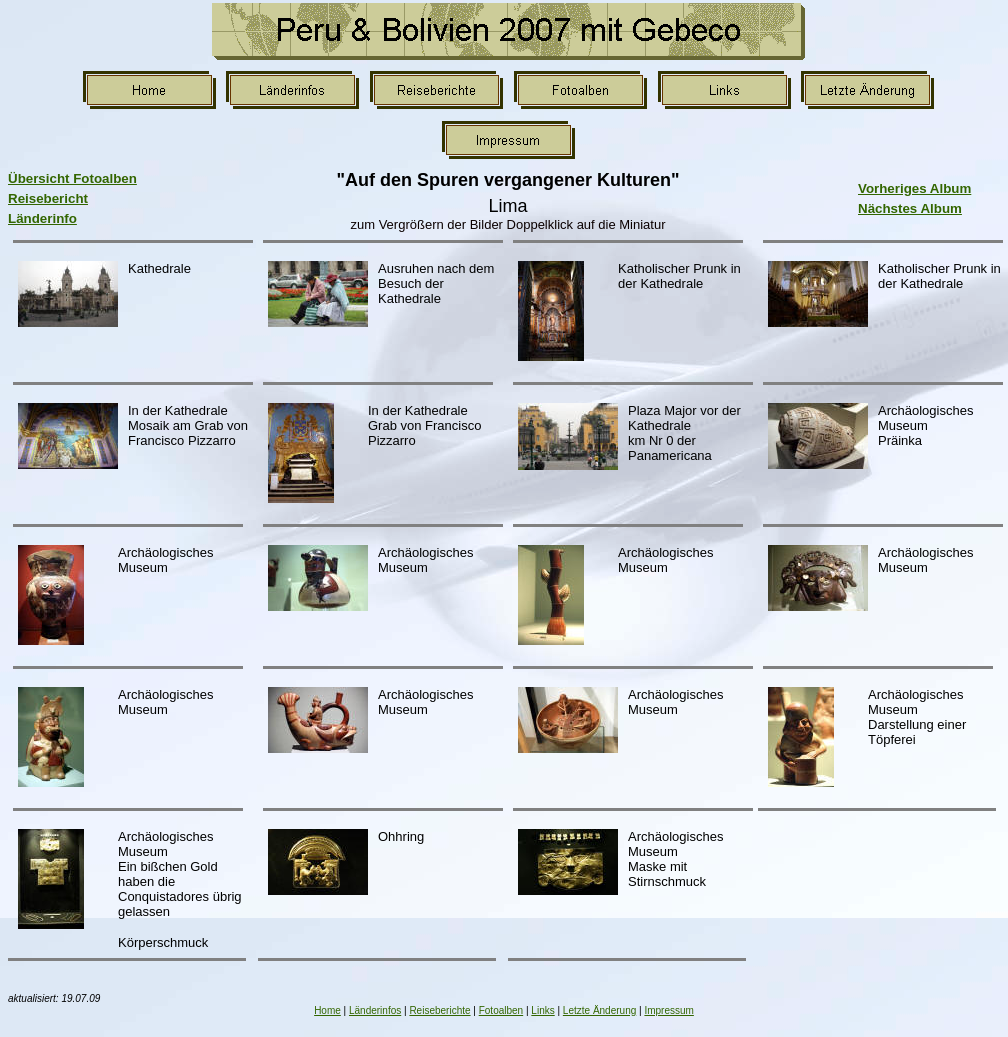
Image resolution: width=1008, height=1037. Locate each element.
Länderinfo (42, 218)
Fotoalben (501, 1010)
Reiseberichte (439, 1010)
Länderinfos (375, 1010)
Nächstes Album (910, 208)
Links (542, 1010)
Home (327, 1010)
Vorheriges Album (914, 188)
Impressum (668, 1010)
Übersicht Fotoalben (72, 178)
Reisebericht (48, 198)
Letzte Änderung (599, 1010)
